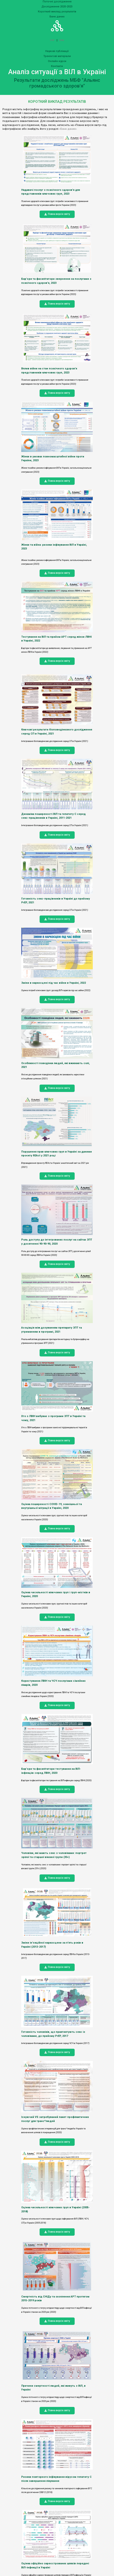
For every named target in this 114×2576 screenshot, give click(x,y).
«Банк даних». (68, 128)
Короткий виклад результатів (57, 11)
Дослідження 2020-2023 (57, 6)
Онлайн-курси (57, 61)
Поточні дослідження (57, 1)
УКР (53, 40)
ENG (61, 40)
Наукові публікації (57, 51)
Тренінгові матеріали (57, 56)
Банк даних (57, 16)
